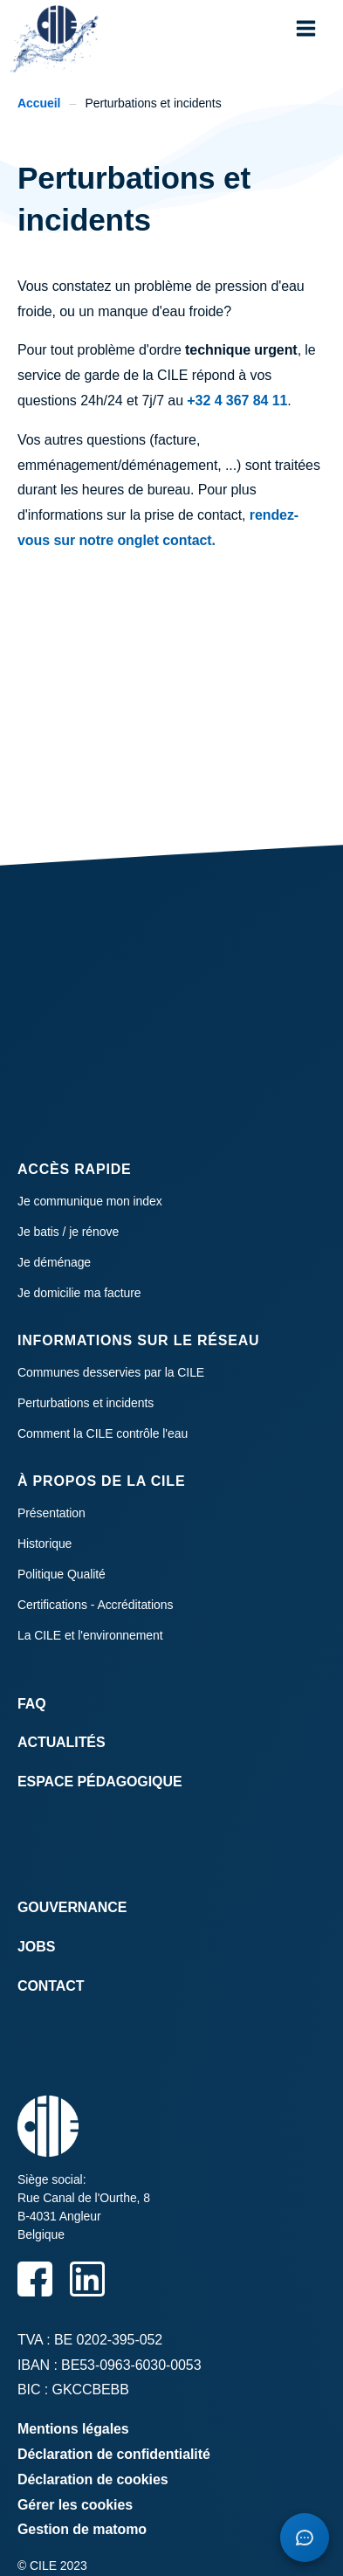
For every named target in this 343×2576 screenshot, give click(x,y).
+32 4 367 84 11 (237, 400)
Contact (50, 1986)
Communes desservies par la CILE (110, 1372)
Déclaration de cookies (92, 2479)
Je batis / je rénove (68, 1232)
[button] (306, 28)
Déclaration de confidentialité (113, 2454)
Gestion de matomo (82, 2529)
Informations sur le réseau (138, 1340)
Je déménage (54, 1262)
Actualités (61, 1742)
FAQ (31, 1703)
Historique (44, 1543)
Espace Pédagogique (99, 1781)
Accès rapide (74, 1169)
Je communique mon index (89, 1201)
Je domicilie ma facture (79, 1293)
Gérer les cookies (75, 2504)
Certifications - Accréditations (95, 1605)
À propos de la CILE (101, 1481)
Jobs (36, 1946)
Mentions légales (73, 2428)
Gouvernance (72, 1907)
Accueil (38, 103)
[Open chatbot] (304, 2537)
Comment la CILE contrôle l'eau (102, 1433)
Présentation (51, 1513)
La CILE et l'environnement (90, 1635)
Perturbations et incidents (85, 1403)
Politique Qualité (61, 1574)
